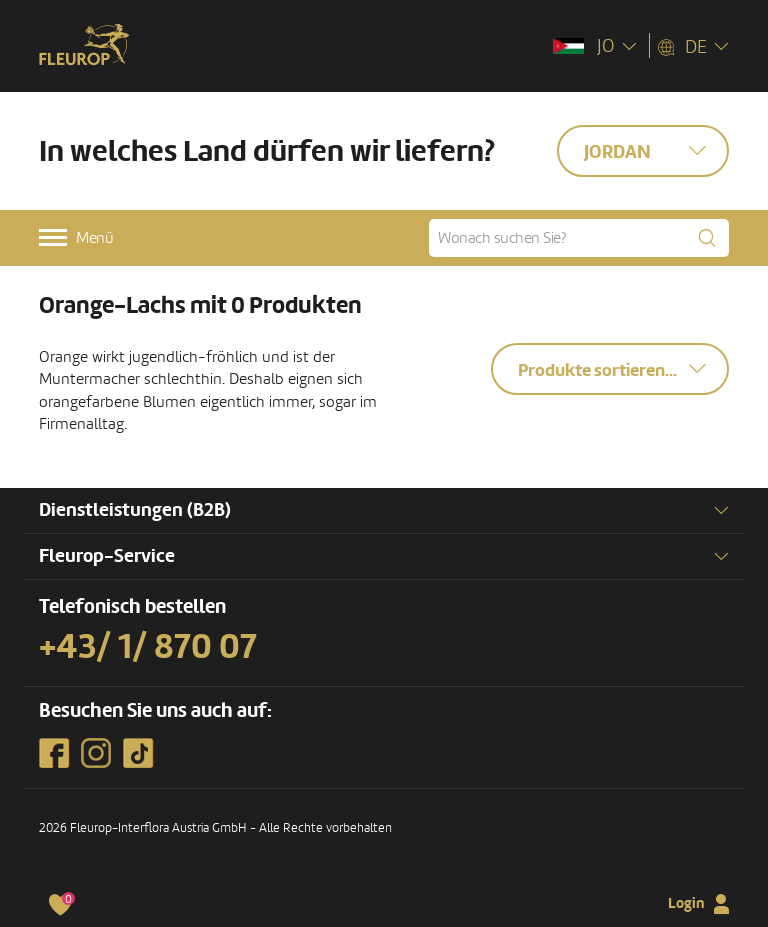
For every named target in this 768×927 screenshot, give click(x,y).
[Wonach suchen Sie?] (579, 238)
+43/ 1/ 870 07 (148, 647)
